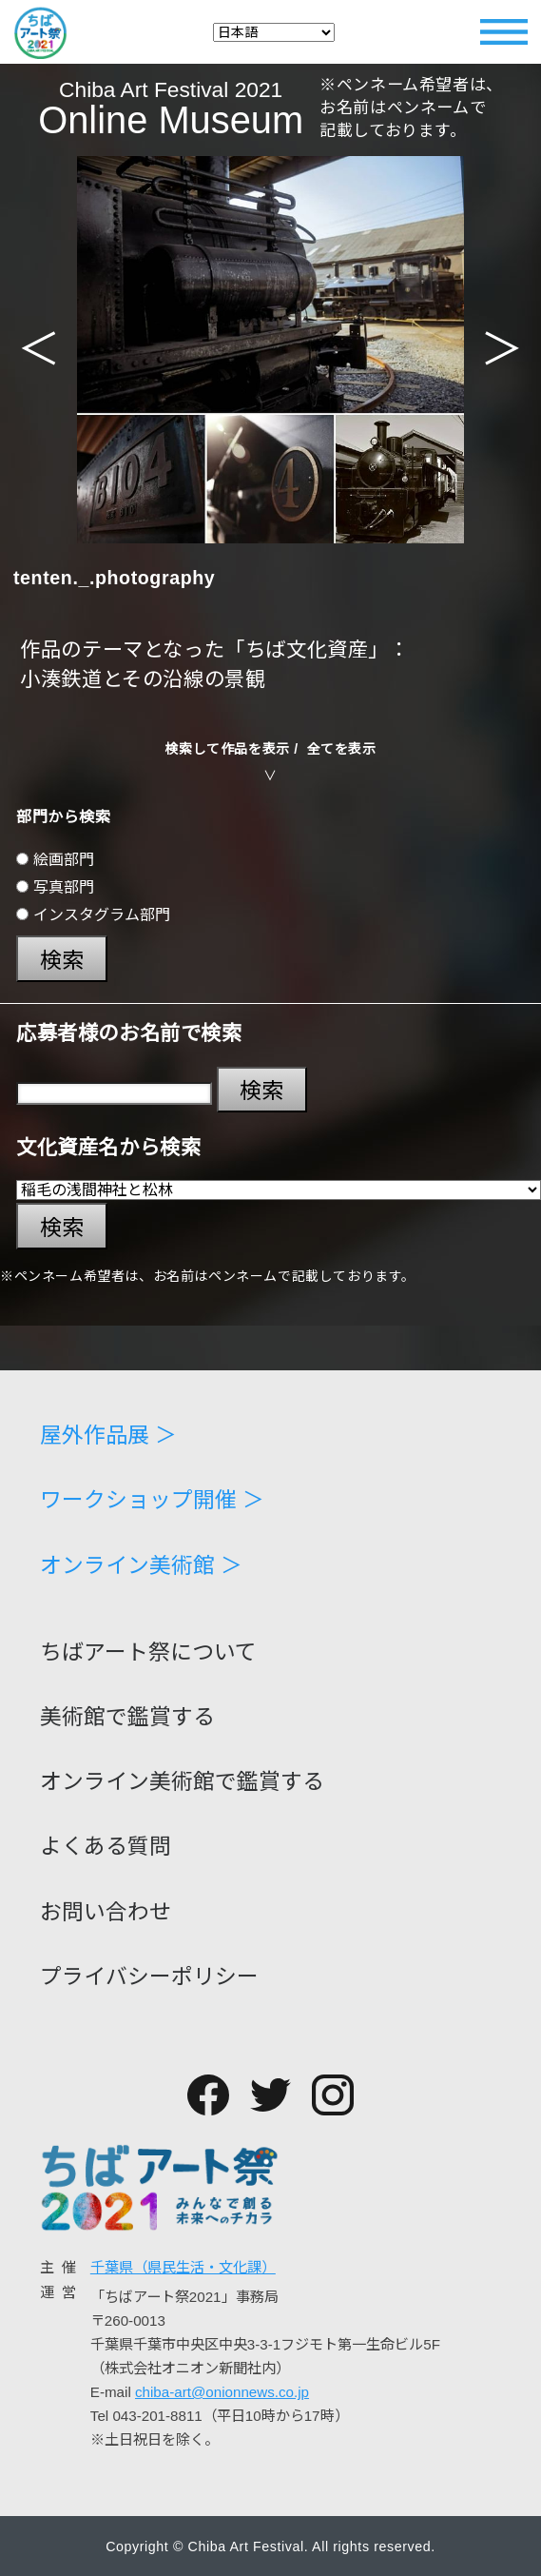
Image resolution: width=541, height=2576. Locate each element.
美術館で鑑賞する (127, 1717)
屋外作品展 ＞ (108, 1435)
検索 (62, 960)
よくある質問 (105, 1847)
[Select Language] (274, 32)
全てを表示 (342, 749)
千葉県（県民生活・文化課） (183, 2267)
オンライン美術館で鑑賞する (182, 1782)
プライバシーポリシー (149, 1977)
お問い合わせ (105, 1912)
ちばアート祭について (148, 1652)
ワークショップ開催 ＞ (152, 1500)
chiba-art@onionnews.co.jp (222, 2392)
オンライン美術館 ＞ (141, 1566)
